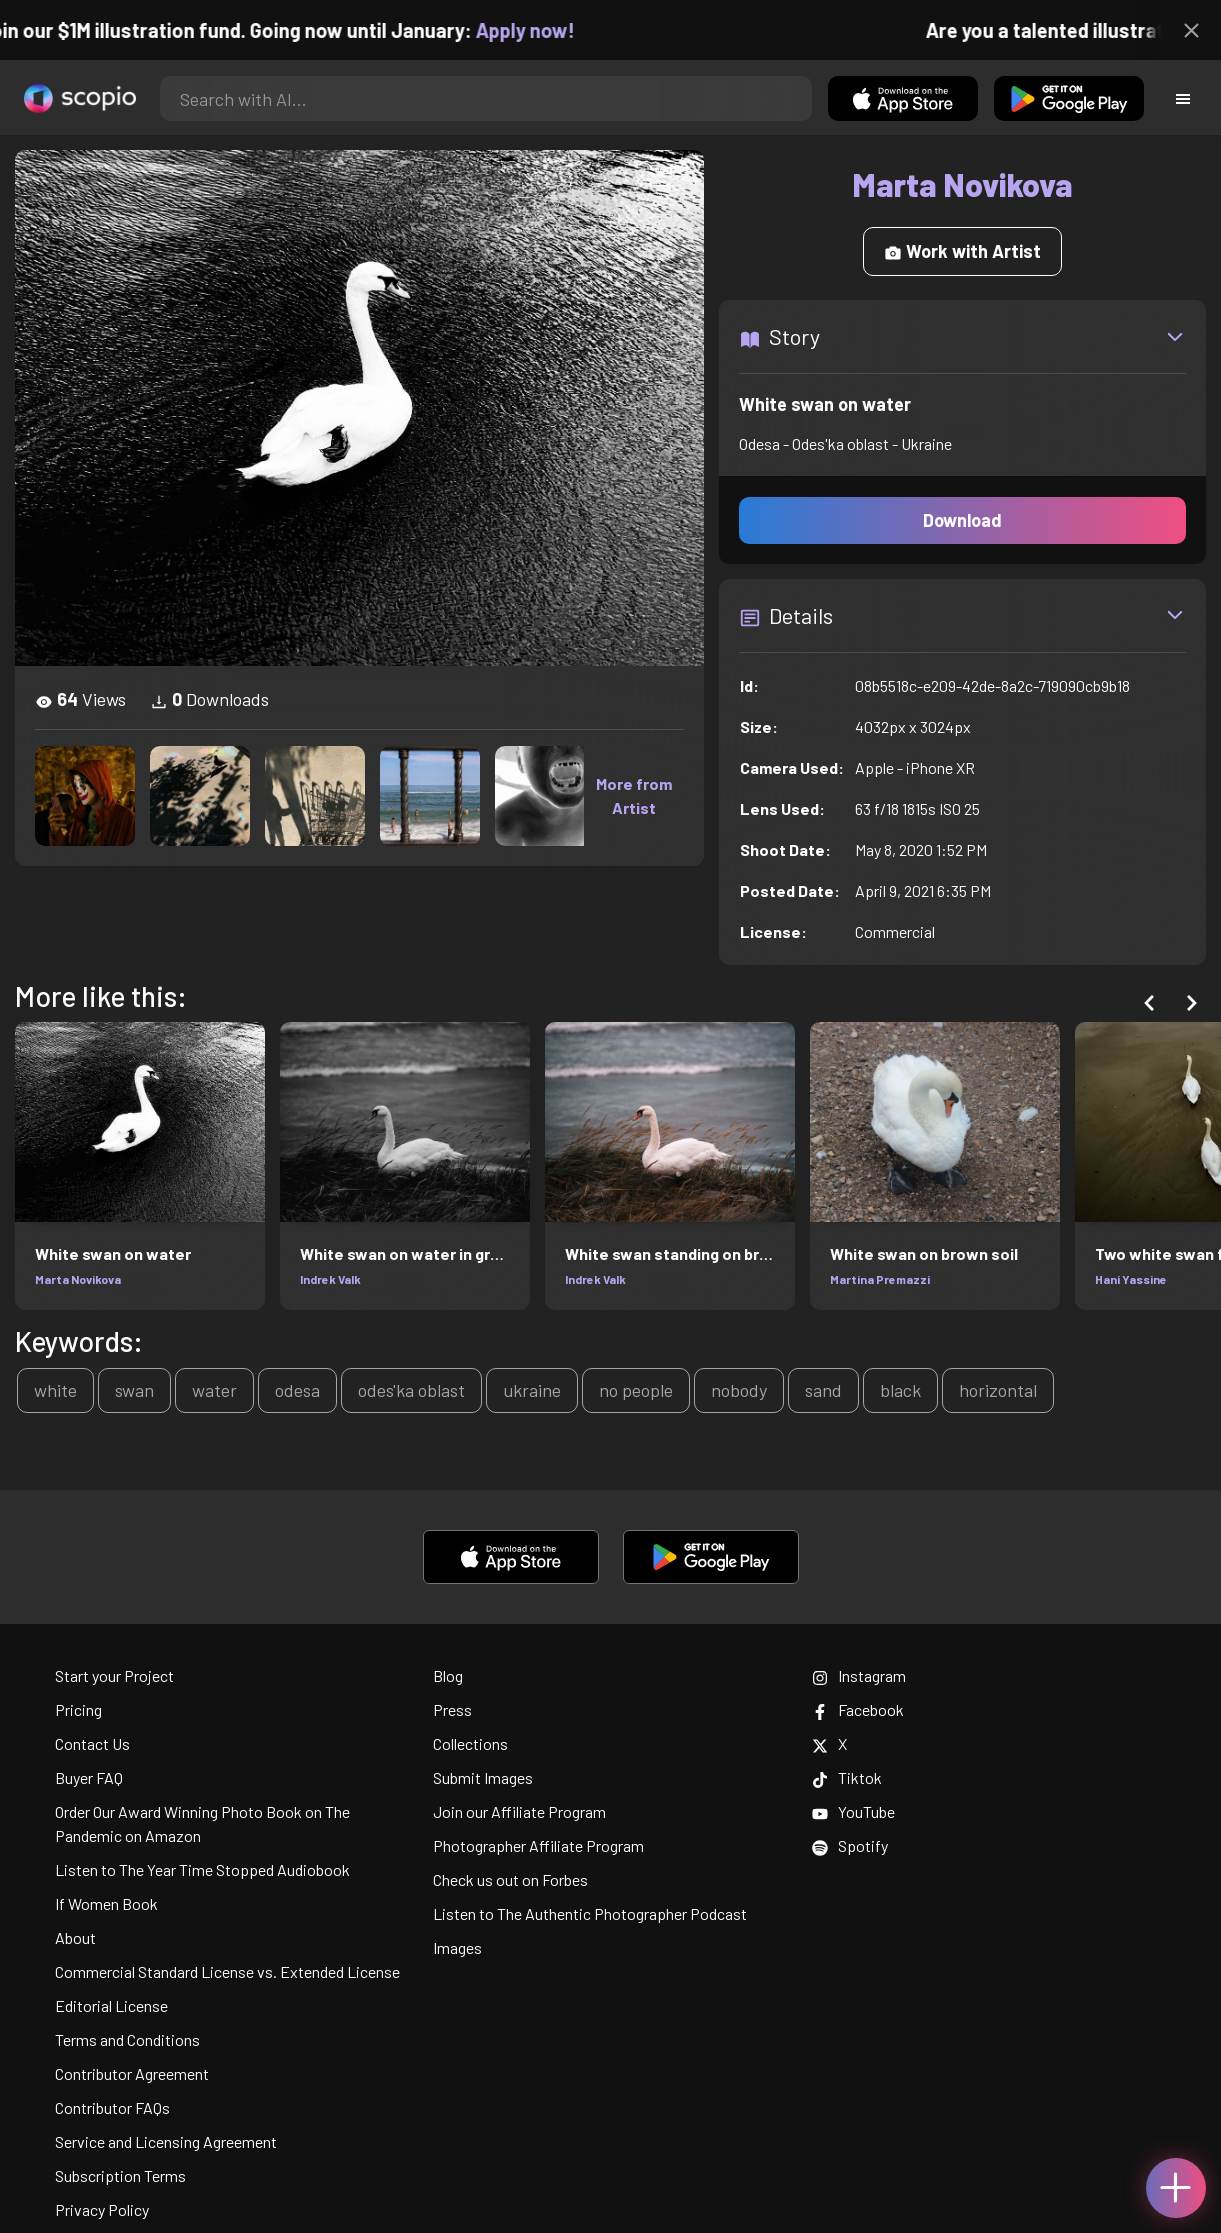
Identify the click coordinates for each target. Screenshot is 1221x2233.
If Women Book (106, 1903)
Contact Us (92, 1743)
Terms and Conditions (127, 2039)
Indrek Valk (330, 1279)
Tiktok (847, 1777)
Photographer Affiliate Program (538, 1845)
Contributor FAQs (112, 2107)
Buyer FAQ (89, 1777)
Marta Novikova (78, 1279)
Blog (448, 1675)
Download (962, 520)
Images (457, 1947)
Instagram (859, 1675)
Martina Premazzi (880, 1279)
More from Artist (634, 795)
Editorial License (111, 2005)
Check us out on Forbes (510, 1879)
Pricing (78, 1709)
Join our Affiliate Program (519, 1811)
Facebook (858, 1709)
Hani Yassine (1131, 1279)
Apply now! (540, 30)
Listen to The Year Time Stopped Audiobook (202, 1869)
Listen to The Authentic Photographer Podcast (590, 1913)
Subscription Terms (120, 2175)
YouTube (853, 1811)
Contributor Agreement (132, 2073)
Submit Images (483, 1777)
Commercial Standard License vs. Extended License (227, 1971)
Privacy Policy (102, 2209)
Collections (470, 1743)
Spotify (850, 1845)
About (75, 1937)
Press (452, 1709)
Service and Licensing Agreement (166, 2141)
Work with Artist (962, 251)
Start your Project (114, 1675)
